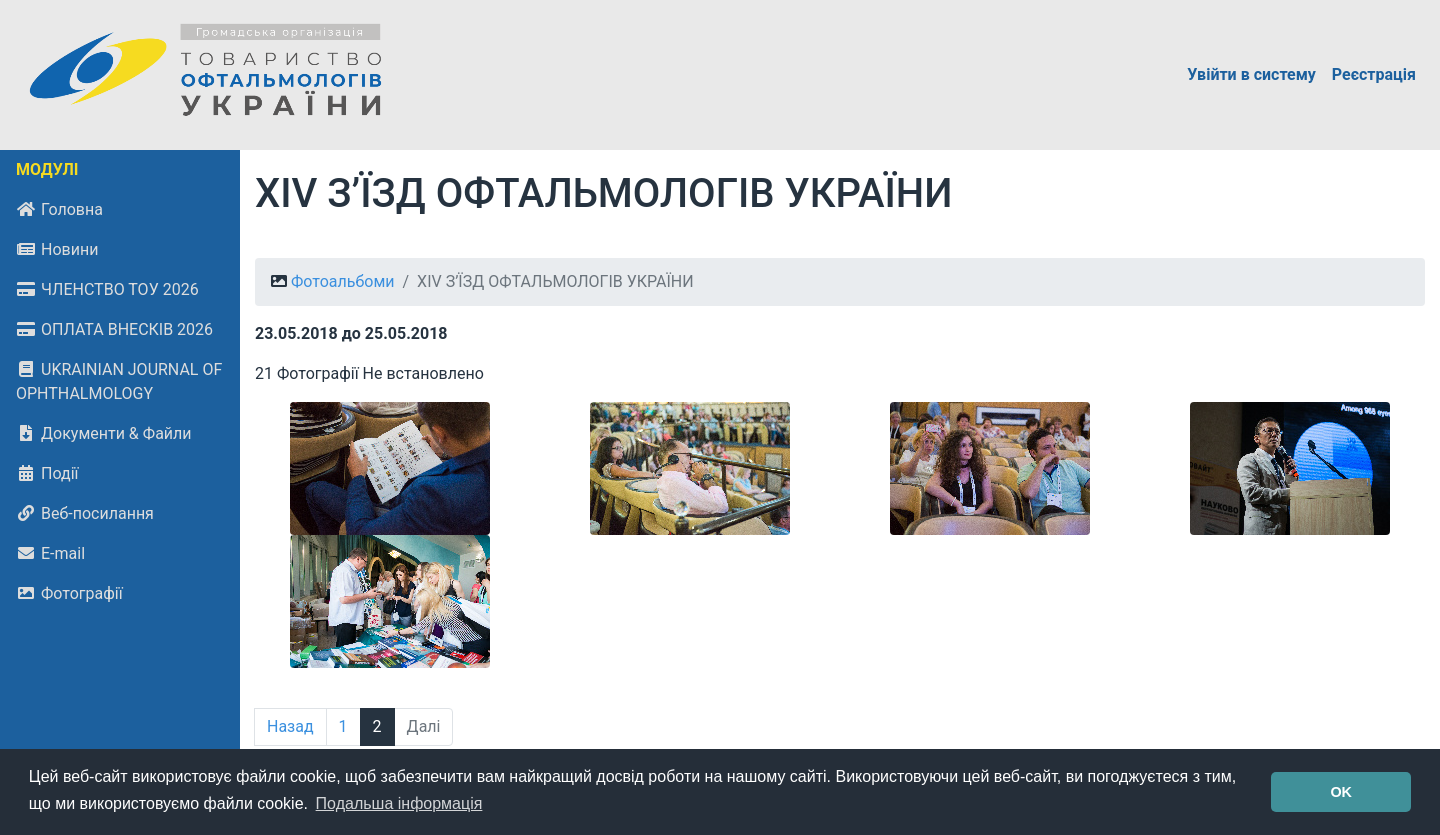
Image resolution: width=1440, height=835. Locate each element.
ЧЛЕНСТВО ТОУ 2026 (107, 289)
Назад (290, 726)
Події (47, 473)
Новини (57, 249)
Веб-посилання (85, 513)
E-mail (50, 553)
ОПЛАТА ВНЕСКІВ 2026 (114, 329)
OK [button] (1341, 792)
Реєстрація (1374, 74)
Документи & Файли (104, 433)
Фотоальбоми (343, 281)
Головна (59, 209)
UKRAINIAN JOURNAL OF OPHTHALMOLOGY (119, 381)
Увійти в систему (1251, 74)
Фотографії (69, 593)
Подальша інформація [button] (399, 803)
